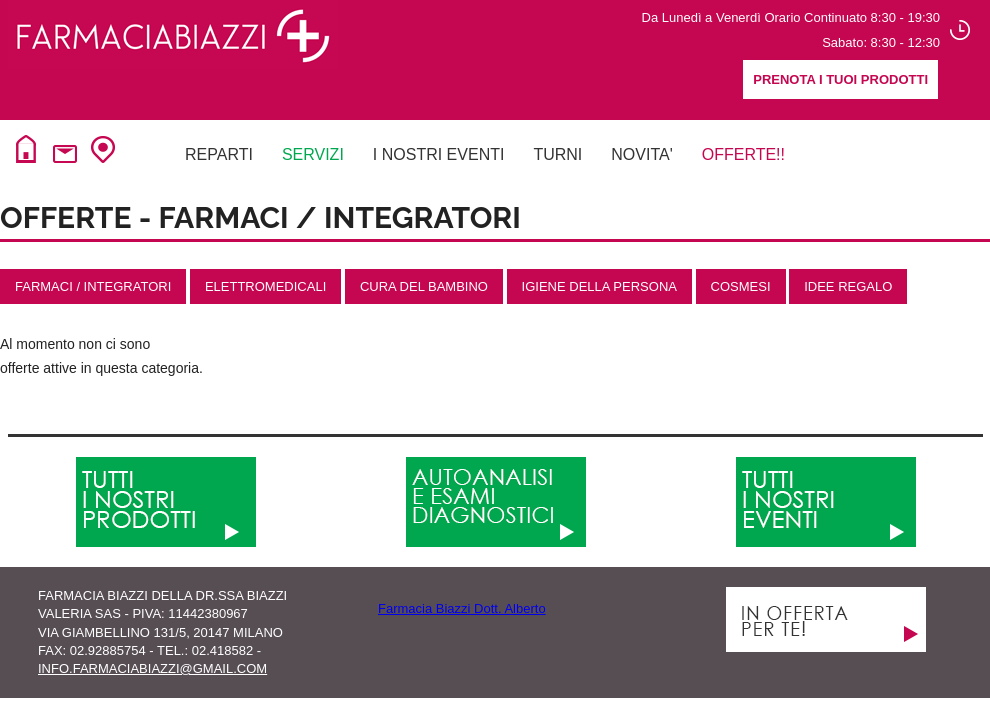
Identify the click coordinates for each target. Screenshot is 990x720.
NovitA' (641, 154)
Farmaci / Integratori (93, 286)
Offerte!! (743, 154)
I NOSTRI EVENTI (439, 154)
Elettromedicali (265, 286)
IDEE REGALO (848, 286)
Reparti (219, 154)
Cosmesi (741, 286)
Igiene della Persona (599, 286)
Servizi (313, 154)
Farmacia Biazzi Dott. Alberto (462, 608)
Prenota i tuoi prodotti (840, 79)
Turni (557, 154)
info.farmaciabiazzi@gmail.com (152, 668)
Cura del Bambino (424, 286)
